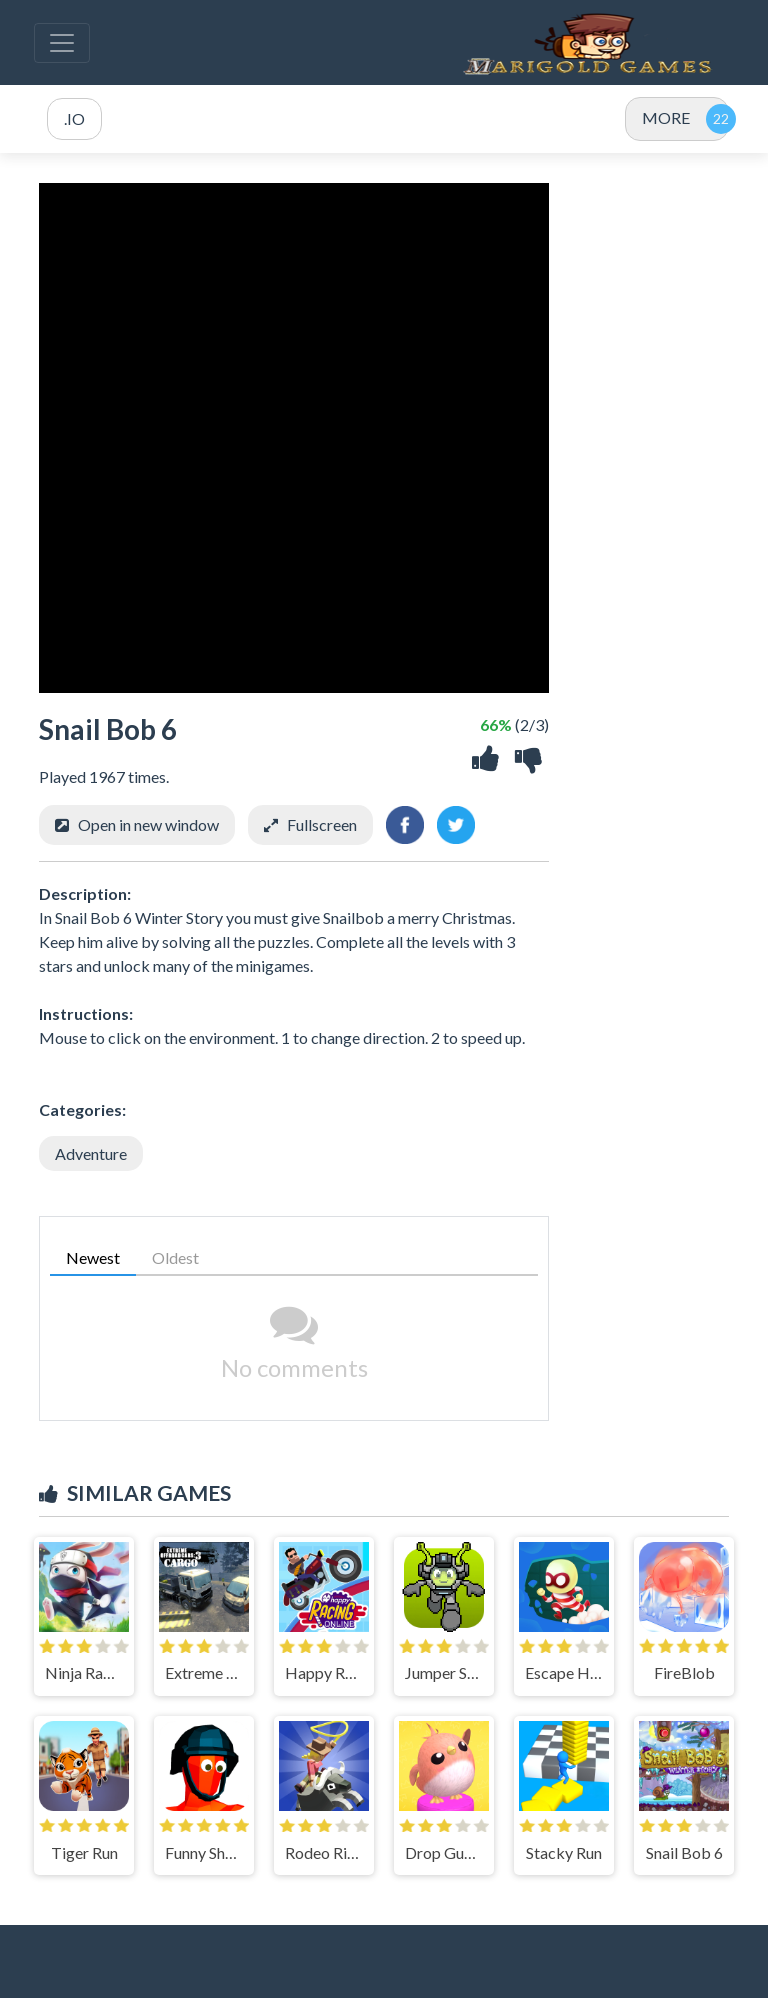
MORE (666, 117)
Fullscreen (322, 824)
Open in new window (148, 824)
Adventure (91, 1153)
